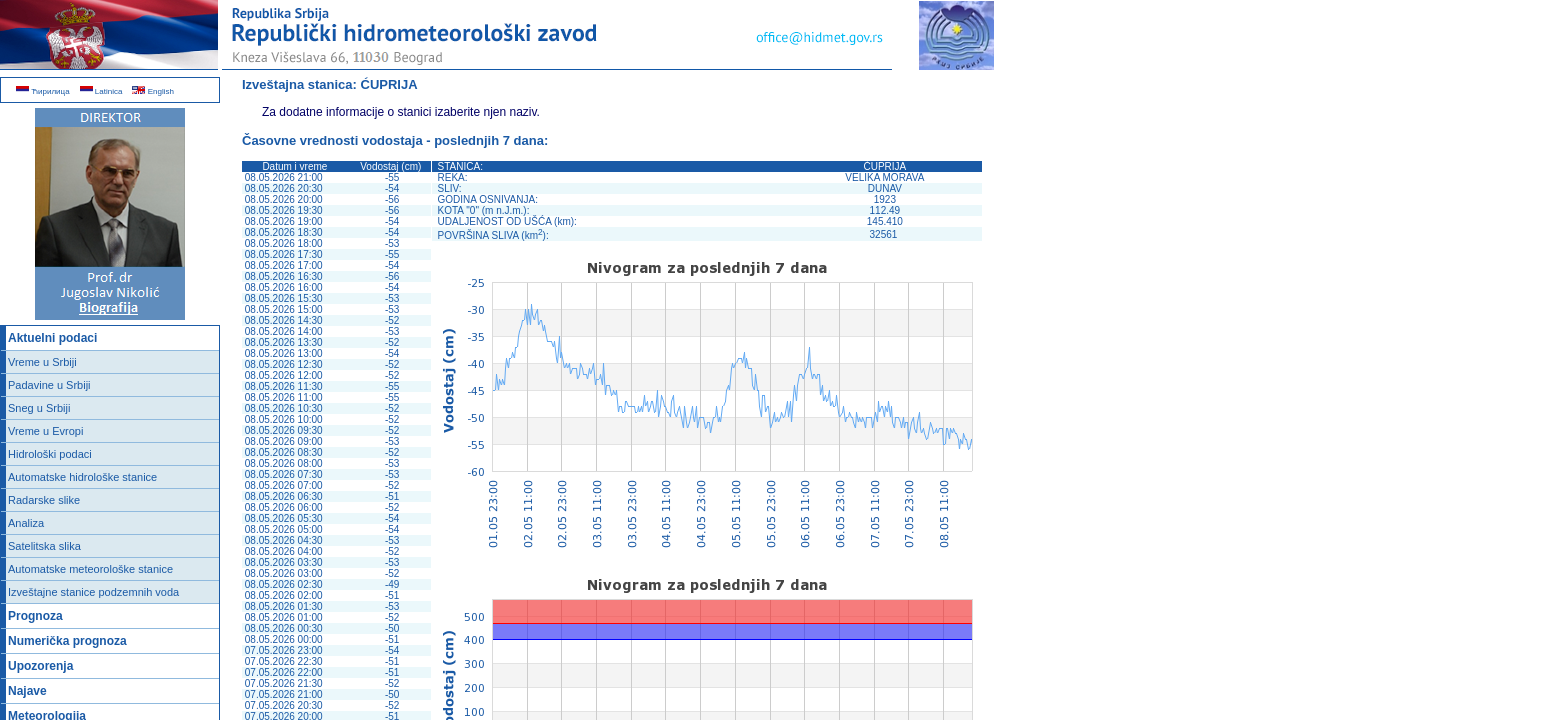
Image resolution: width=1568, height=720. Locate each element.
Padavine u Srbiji (49, 385)
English (152, 91)
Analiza (26, 523)
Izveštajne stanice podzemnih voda (93, 592)
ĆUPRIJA (389, 84)
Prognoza (35, 616)
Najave (27, 691)
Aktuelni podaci (52, 338)
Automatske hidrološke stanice (82, 477)
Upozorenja (40, 666)
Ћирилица (43, 91)
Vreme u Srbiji (42, 362)
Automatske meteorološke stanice (90, 569)
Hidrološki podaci (50, 454)
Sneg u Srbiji (39, 408)
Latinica (101, 91)
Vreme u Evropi (45, 431)
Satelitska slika (44, 546)
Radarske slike (44, 500)
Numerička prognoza (67, 641)
